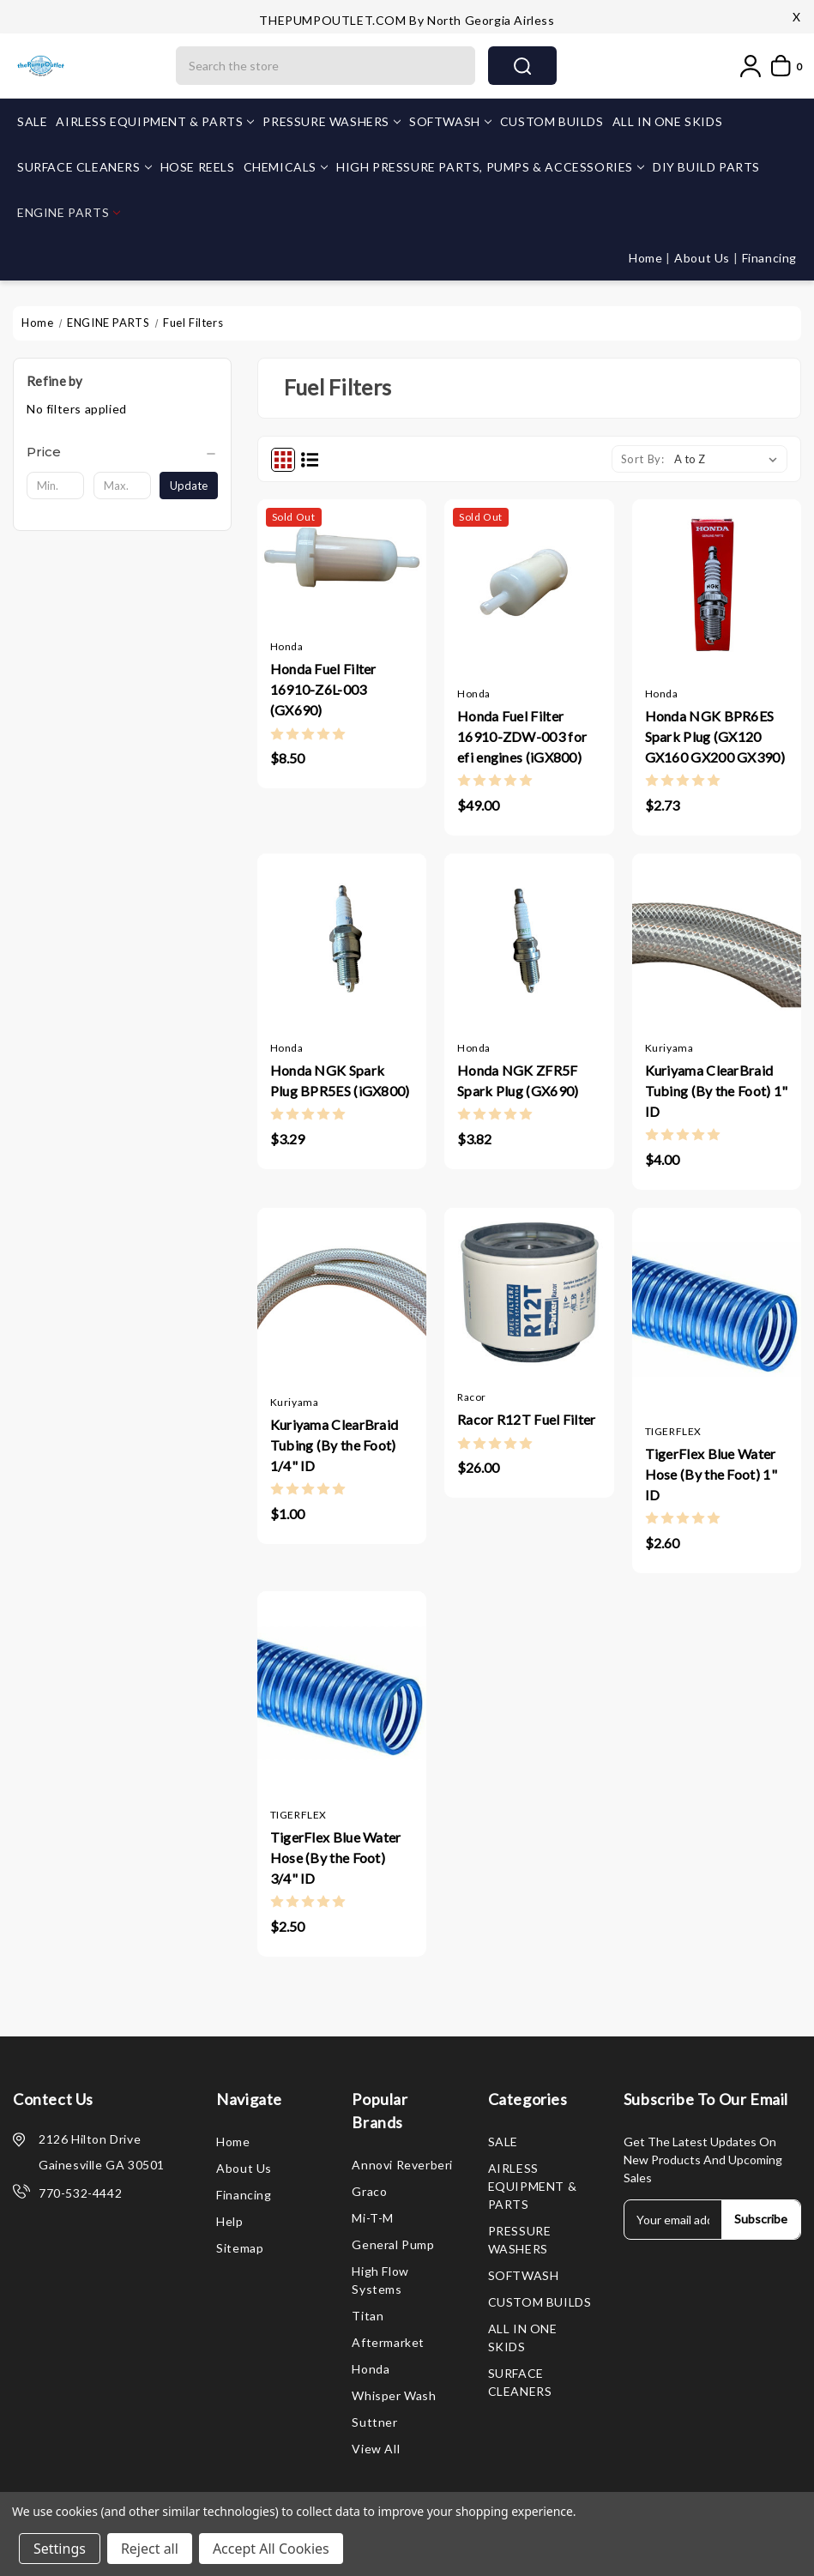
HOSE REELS (197, 167)
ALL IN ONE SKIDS (667, 121)
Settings (59, 2548)
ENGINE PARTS (68, 212)
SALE (32, 121)
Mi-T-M (373, 2218)
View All (376, 2448)
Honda (370, 2369)
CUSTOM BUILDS (552, 121)
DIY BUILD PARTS (706, 167)
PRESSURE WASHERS (331, 121)
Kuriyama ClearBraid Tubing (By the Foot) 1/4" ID (334, 1445)
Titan (367, 2315)
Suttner (374, 2422)
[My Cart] (782, 66)
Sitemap (239, 2248)
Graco (369, 2191)
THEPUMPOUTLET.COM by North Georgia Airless (406, 20)
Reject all (149, 2548)
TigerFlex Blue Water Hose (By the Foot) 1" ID (711, 1474)
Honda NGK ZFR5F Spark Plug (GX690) (517, 1080)
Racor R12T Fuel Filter (526, 1419)
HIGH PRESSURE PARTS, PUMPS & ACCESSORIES (490, 167)
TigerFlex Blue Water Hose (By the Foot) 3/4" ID (335, 1857)
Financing (769, 257)
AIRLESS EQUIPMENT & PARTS (155, 121)
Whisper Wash (394, 2395)
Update (189, 485)
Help (229, 2221)
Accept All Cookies (271, 2548)
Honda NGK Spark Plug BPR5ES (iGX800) (340, 1080)
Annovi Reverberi (402, 2164)
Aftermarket (388, 2342)
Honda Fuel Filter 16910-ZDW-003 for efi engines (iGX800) (522, 736)
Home (647, 257)
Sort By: (643, 459)
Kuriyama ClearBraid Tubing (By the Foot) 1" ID (716, 1090)
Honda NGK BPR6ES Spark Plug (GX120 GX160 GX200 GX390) (715, 736)
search (522, 66)
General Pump (393, 2244)
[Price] (122, 452)
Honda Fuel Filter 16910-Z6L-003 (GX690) (323, 689)
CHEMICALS (286, 167)
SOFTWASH (450, 121)
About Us (703, 257)
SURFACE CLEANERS (84, 167)
